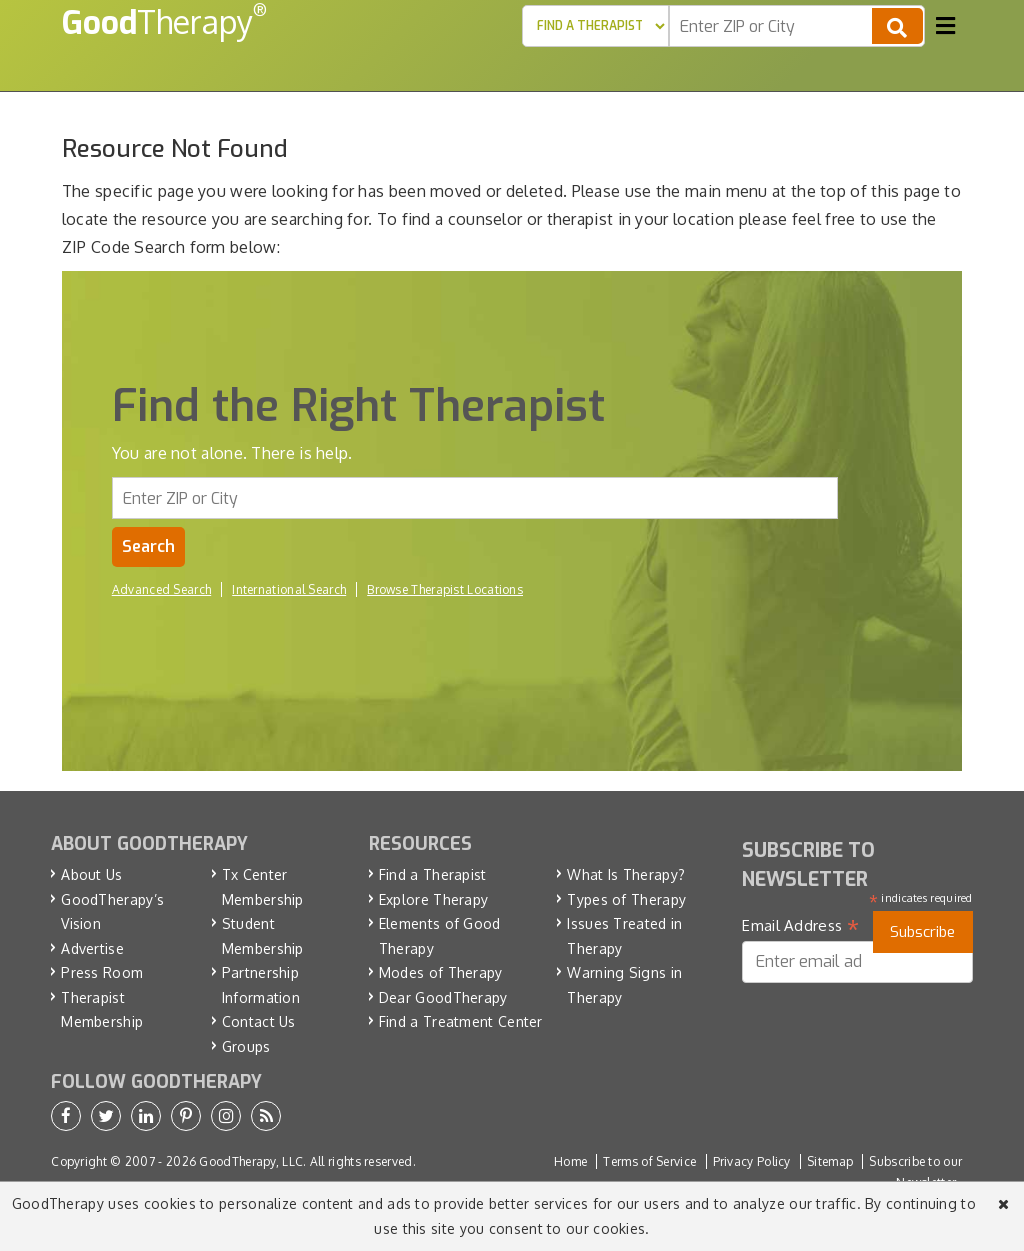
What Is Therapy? (626, 874)
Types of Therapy (626, 899)
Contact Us (259, 1021)
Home (570, 1161)
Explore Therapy (434, 899)
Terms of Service (649, 1161)
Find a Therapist (433, 874)
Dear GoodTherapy (443, 997)
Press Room (102, 972)
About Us (91, 874)
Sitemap (830, 1161)
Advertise (92, 948)
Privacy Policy (752, 1161)
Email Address (800, 926)
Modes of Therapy (441, 972)
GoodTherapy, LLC (251, 1161)
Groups (246, 1046)
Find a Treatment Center (461, 1021)
